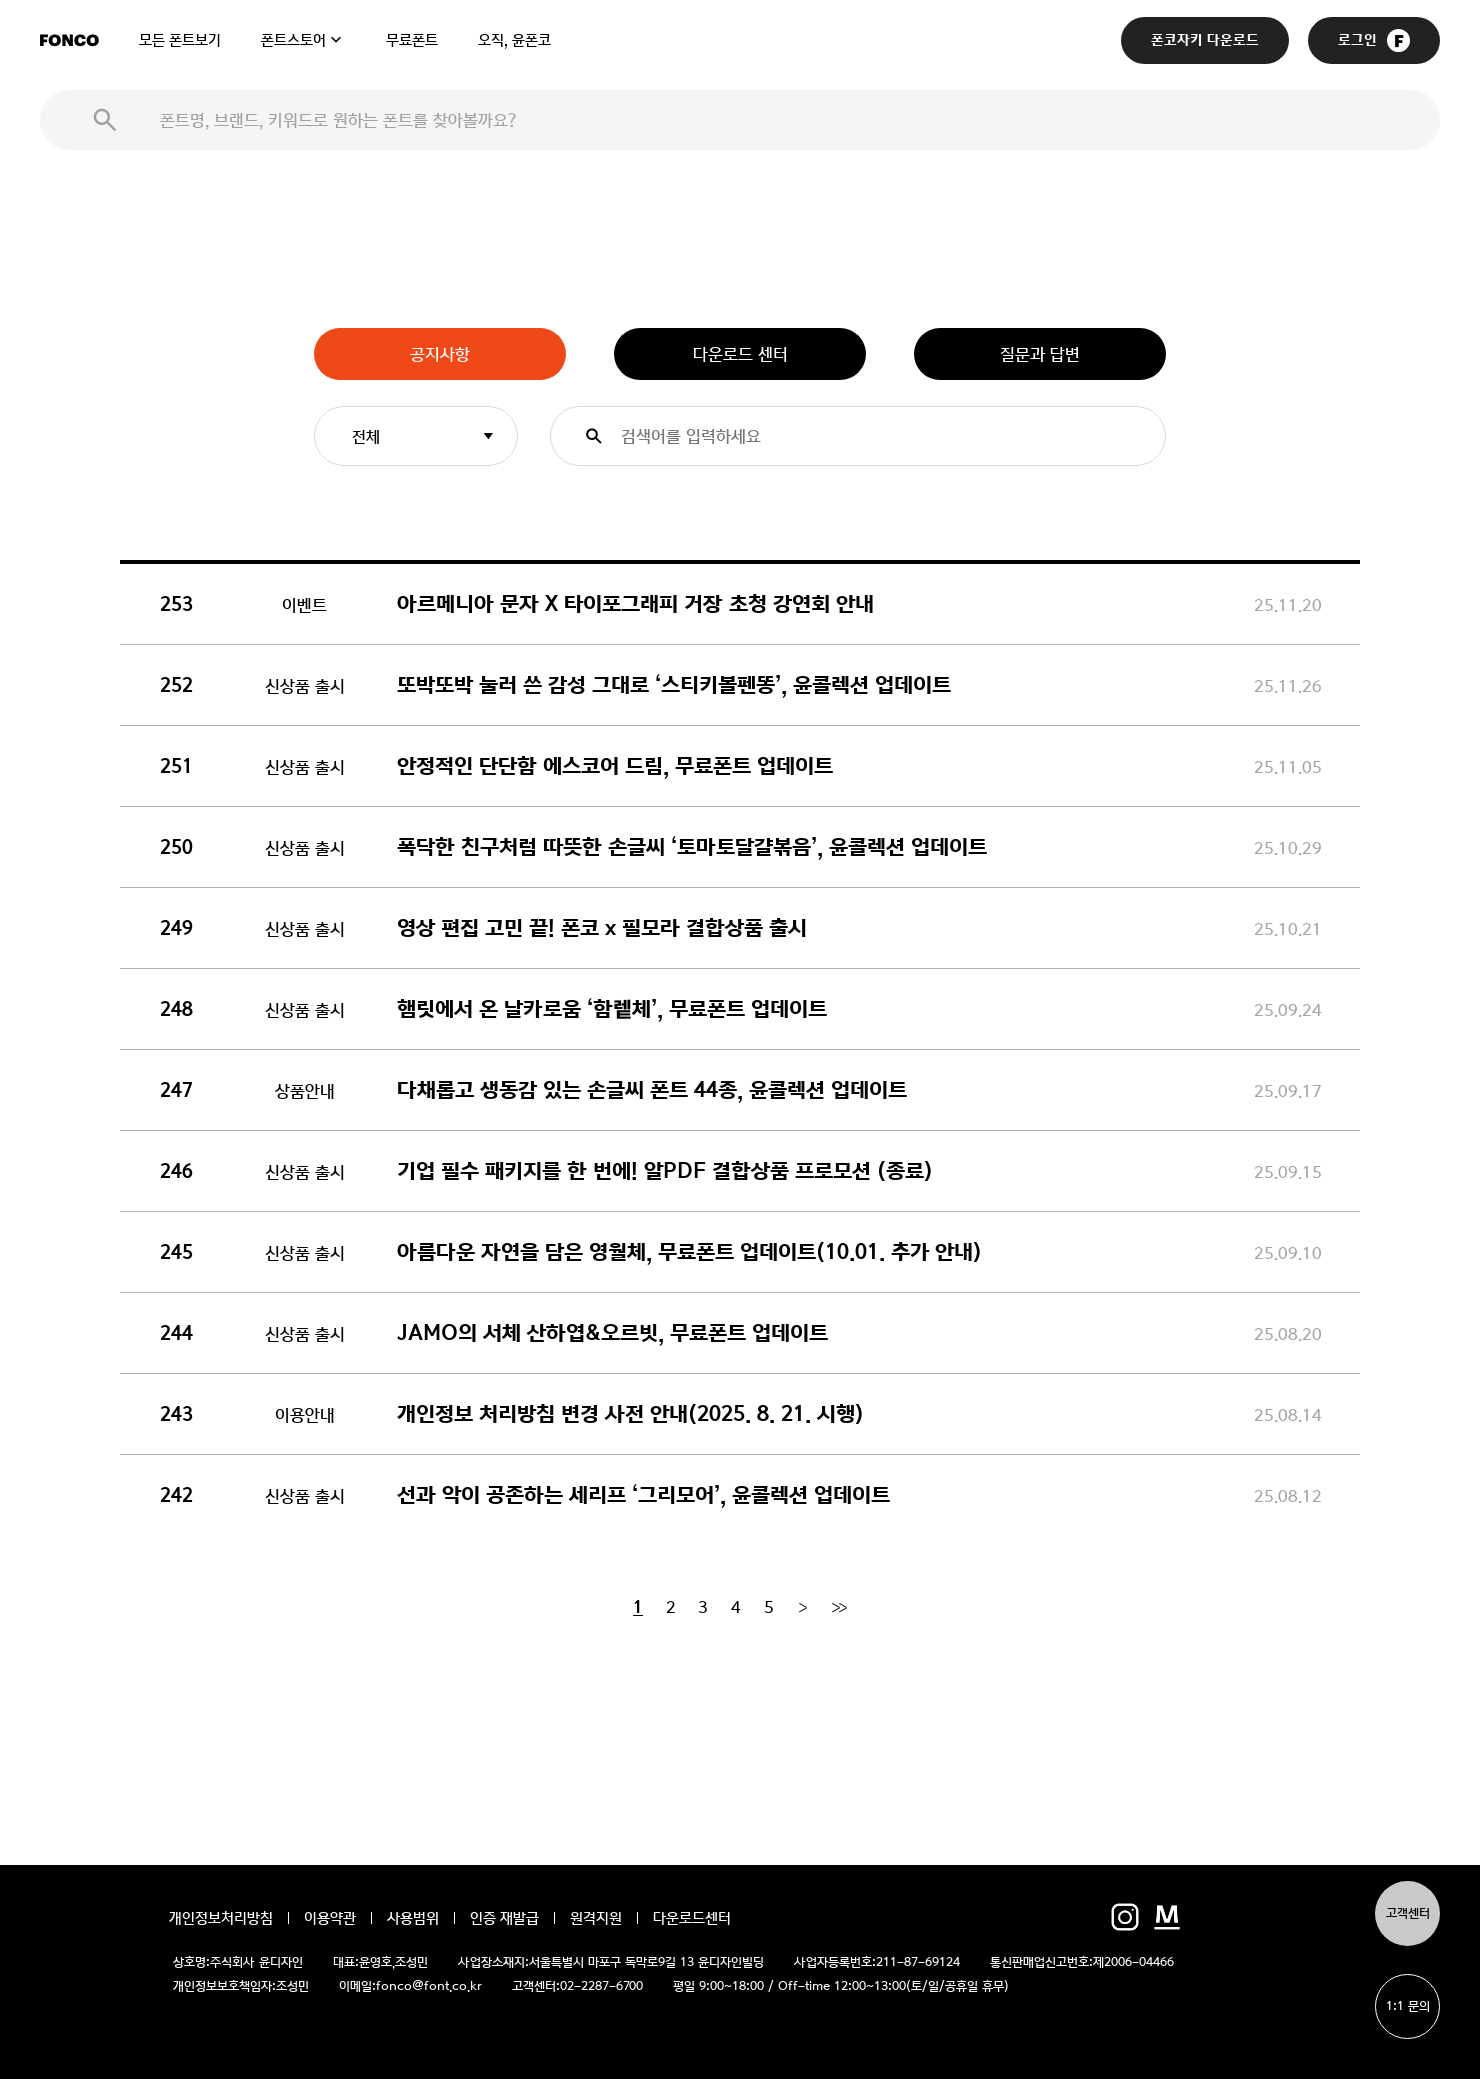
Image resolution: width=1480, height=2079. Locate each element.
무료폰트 (412, 40)
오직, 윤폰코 (514, 40)
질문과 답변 (1040, 354)
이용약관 (330, 1918)
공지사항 (440, 354)
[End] (839, 1607)
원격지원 (596, 1918)
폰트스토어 (293, 40)
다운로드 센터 (740, 354)
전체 (366, 436)
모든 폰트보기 (180, 40)
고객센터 (1408, 1913)
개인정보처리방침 (221, 1918)
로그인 (1374, 40)
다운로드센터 (692, 1918)
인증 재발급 (504, 1918)
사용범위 (413, 1918)
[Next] (802, 1607)
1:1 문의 (1408, 2006)
